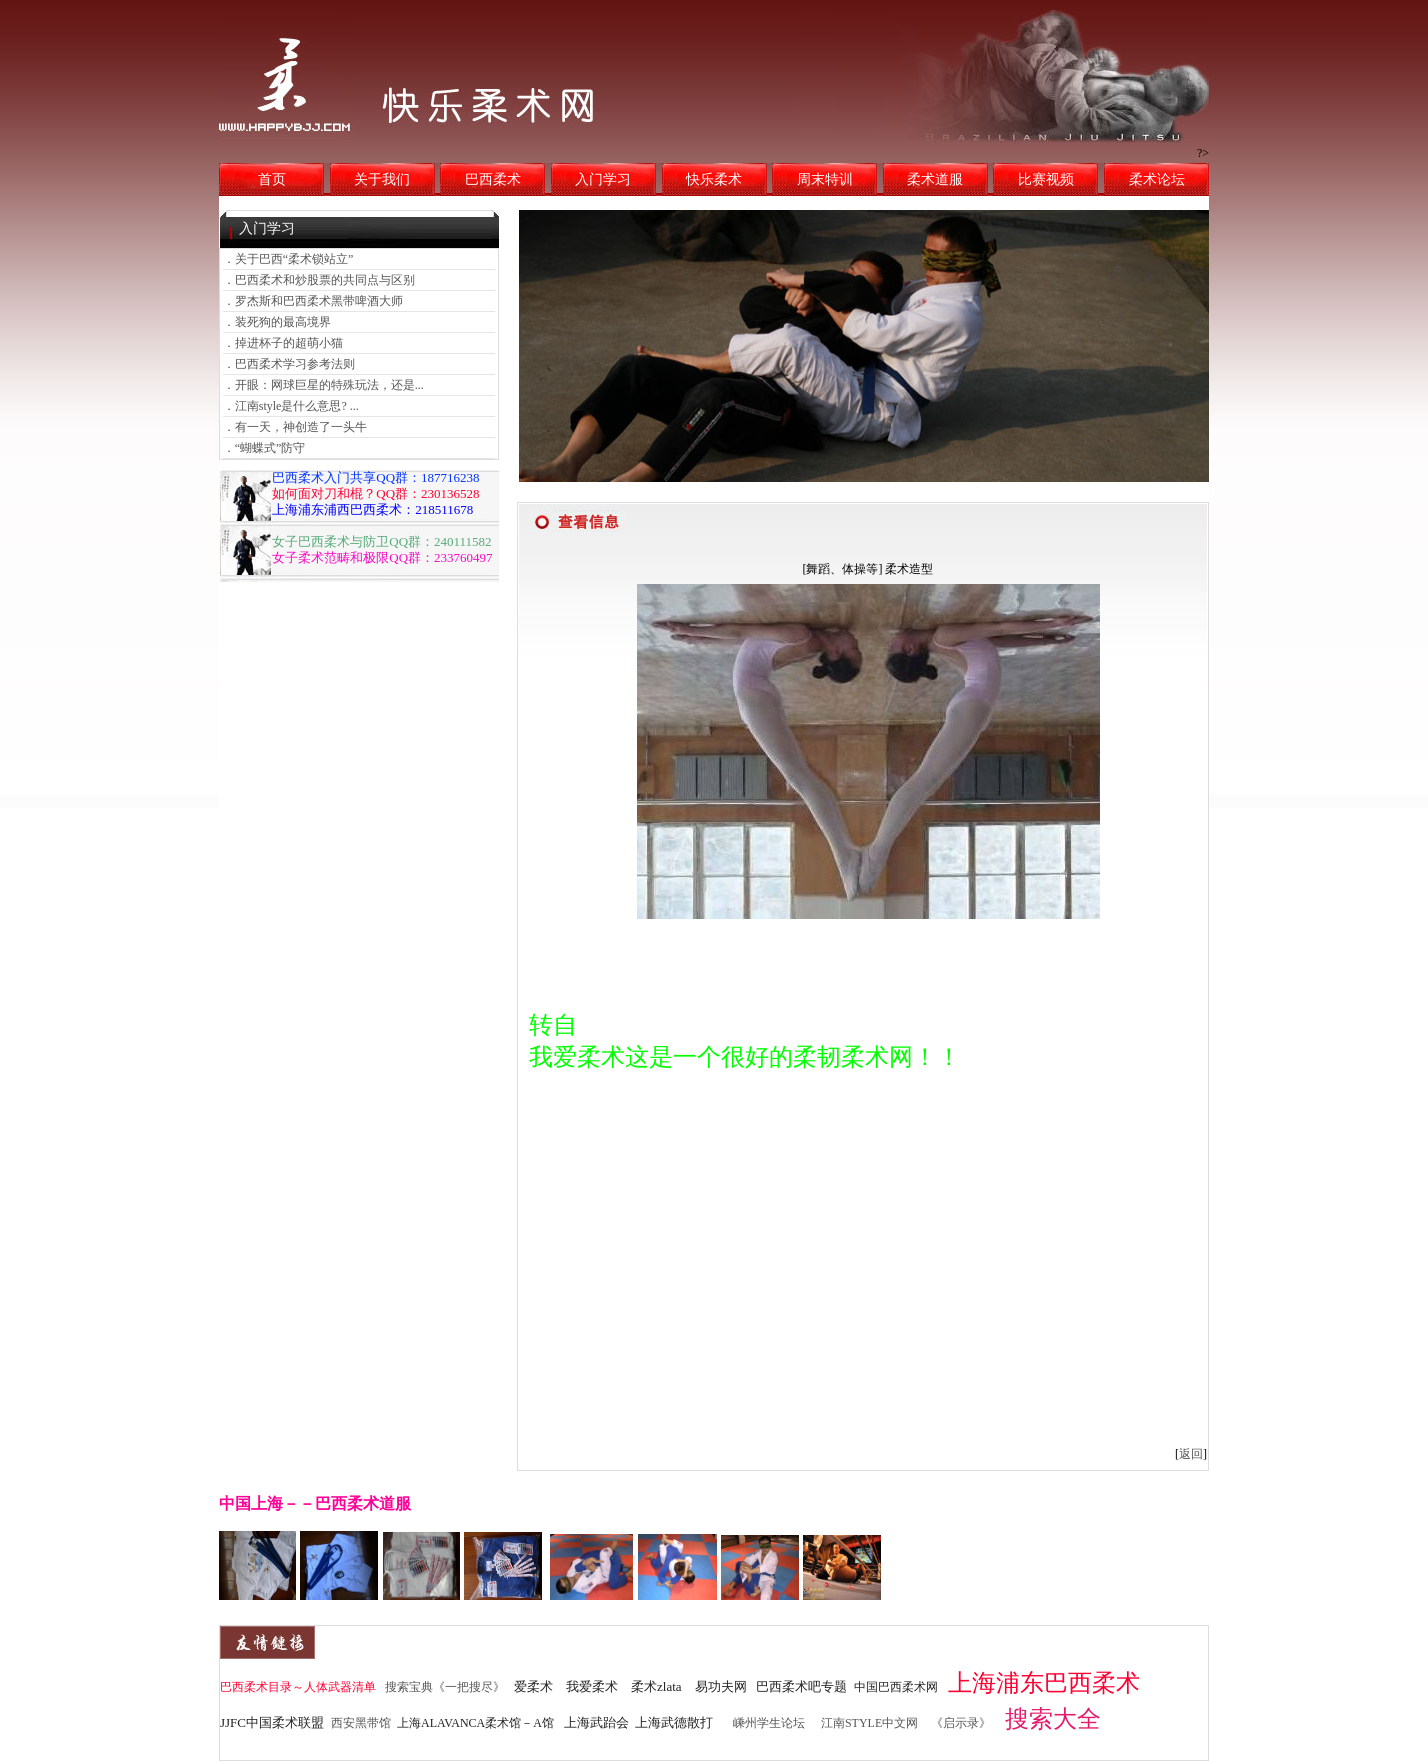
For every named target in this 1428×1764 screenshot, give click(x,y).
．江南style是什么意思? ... (291, 406)
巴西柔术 (493, 179)
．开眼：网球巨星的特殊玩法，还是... (323, 385)
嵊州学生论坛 (769, 1723)
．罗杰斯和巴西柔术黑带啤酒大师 (313, 301)
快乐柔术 (714, 179)
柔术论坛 (1157, 179)
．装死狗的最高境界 (277, 322)
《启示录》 (961, 1723)
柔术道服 (935, 179)
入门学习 (603, 179)
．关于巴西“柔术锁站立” (288, 259)
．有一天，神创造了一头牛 (295, 427)
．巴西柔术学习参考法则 (289, 364)
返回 (1191, 1454)
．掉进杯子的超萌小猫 (283, 343)
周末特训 (825, 179)
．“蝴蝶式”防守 (264, 448)
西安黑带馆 (361, 1723)
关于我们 (382, 179)
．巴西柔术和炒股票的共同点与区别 (319, 280)
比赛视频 (1046, 179)
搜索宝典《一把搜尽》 (445, 1687)
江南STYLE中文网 (869, 1723)
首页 (272, 179)
